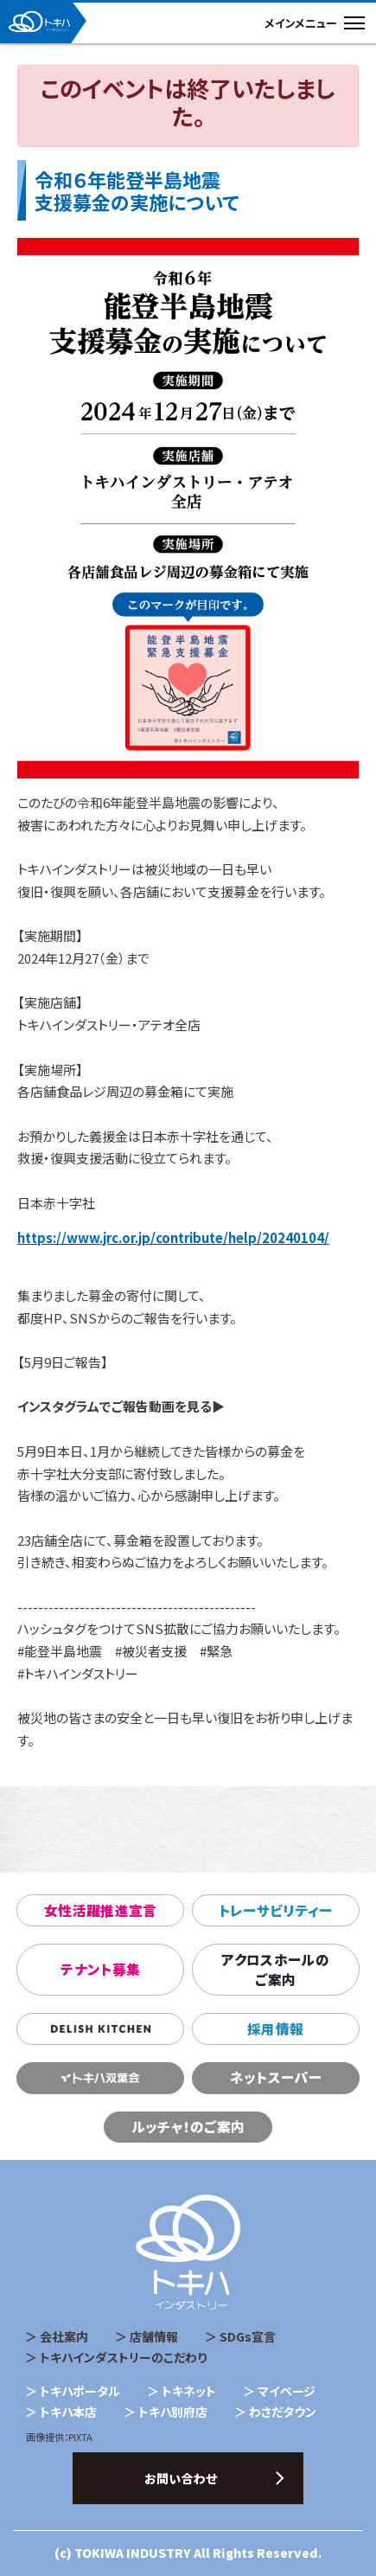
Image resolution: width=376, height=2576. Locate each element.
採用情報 (275, 2029)
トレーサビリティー (276, 1910)
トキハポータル (80, 2391)
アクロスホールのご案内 (275, 1970)
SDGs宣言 (248, 2336)
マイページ (286, 2391)
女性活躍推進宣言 (100, 1910)
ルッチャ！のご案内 (188, 2127)
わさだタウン (282, 2411)
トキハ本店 (68, 2411)
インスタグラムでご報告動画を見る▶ (121, 1406)
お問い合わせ (181, 2478)
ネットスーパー (276, 2077)
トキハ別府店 (172, 2411)
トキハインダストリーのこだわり (123, 2357)
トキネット (189, 2391)
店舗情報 (154, 2336)
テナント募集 (100, 1969)
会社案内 (64, 2336)
